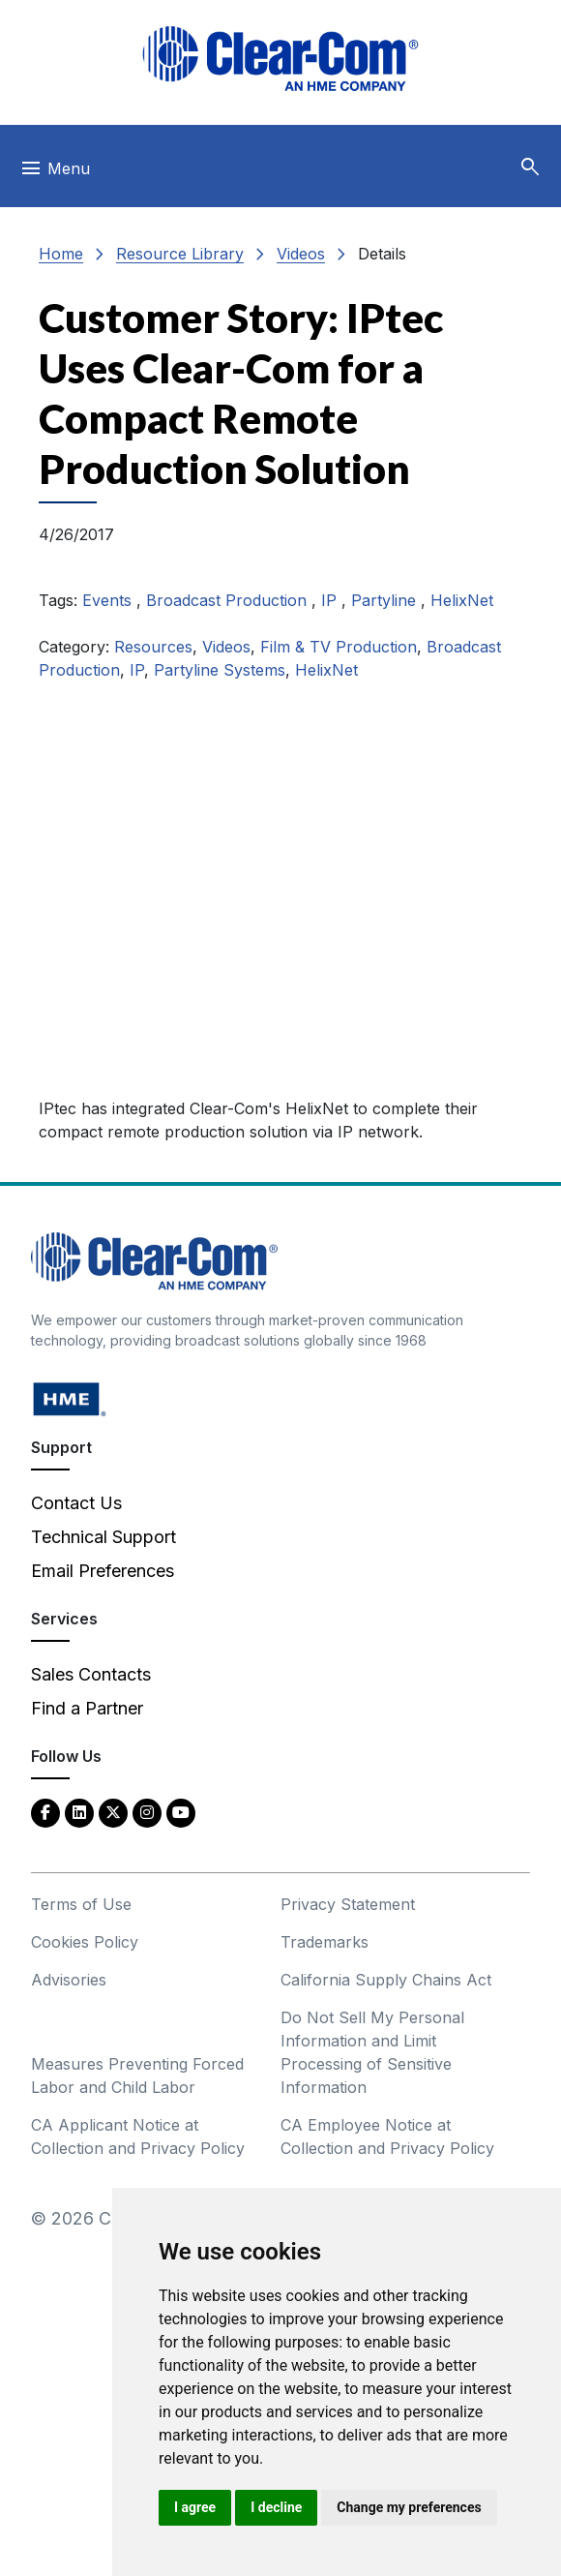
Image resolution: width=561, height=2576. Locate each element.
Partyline (386, 600)
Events (109, 600)
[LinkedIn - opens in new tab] (79, 1812)
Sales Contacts (91, 1674)
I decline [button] (276, 2507)
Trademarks (324, 1942)
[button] (530, 167)
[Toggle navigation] (54, 173)
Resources (153, 646)
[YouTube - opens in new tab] (180, 1812)
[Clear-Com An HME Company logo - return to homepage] (154, 1260)
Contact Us (76, 1503)
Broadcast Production (228, 600)
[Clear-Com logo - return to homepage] (280, 58)
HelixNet (461, 600)
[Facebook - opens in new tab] (45, 1812)
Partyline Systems (219, 670)
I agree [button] (195, 2507)
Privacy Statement (347, 1904)
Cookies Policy (84, 1942)
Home (61, 253)
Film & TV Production (338, 646)
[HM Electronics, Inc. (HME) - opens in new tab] (69, 1398)
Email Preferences (102, 1571)
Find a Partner (87, 1708)
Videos (301, 253)
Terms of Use (81, 1904)
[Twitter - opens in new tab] (113, 1812)
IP (331, 600)
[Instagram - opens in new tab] (147, 1812)
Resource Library (180, 253)
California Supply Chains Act (385, 1979)
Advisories (68, 1979)
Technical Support (103, 1537)
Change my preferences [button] (409, 2507)
